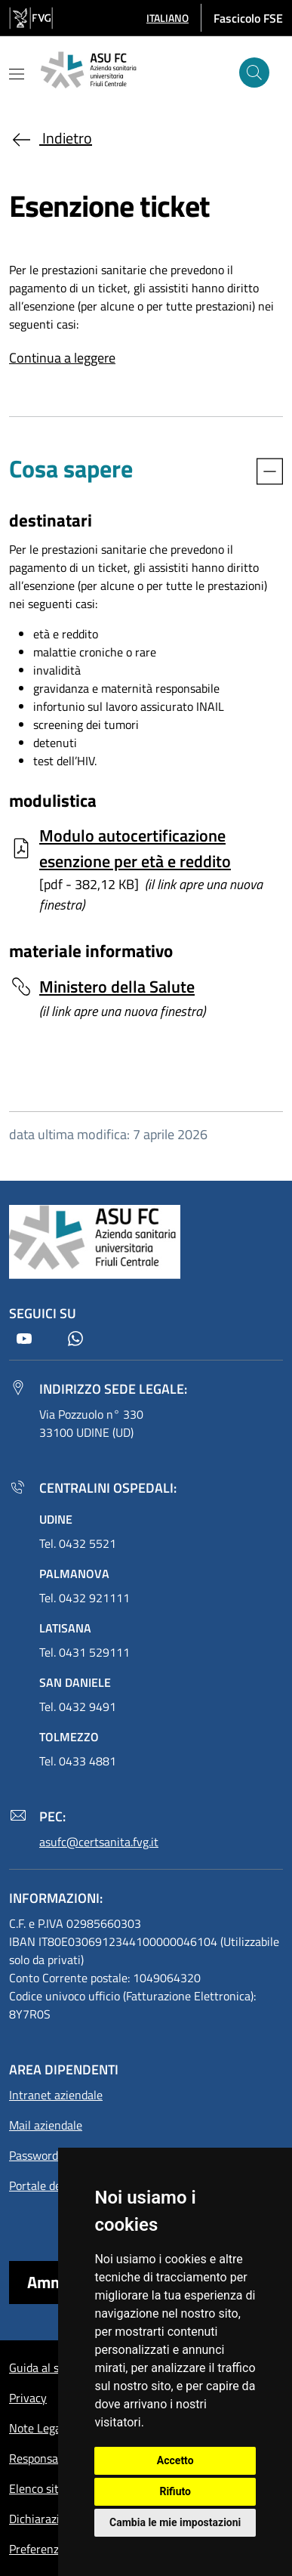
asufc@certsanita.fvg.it (98, 1842)
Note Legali (38, 2428)
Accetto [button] (175, 2460)
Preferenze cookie (54, 2549)
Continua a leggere (62, 357)
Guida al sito (40, 2367)
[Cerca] (254, 72)
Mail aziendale (45, 2125)
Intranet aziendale (56, 2095)
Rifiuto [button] (175, 2491)
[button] (167, 18)
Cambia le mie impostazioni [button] (175, 2522)
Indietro (50, 138)
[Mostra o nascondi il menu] (17, 74)
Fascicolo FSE (248, 18)
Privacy (28, 2398)
